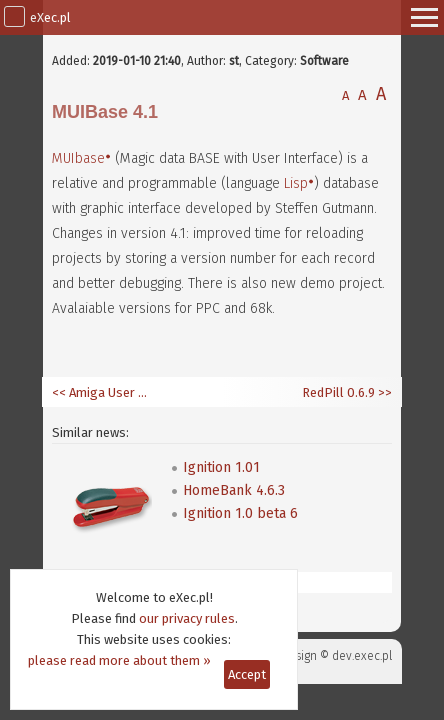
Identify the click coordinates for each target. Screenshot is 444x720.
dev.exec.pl (362, 656)
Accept (247, 674)
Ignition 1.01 (221, 467)
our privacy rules (187, 618)
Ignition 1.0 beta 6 (240, 513)
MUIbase (78, 158)
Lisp (296, 183)
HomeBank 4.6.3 (234, 490)
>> (383, 392)
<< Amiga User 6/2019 (102, 392)
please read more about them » (119, 660)
